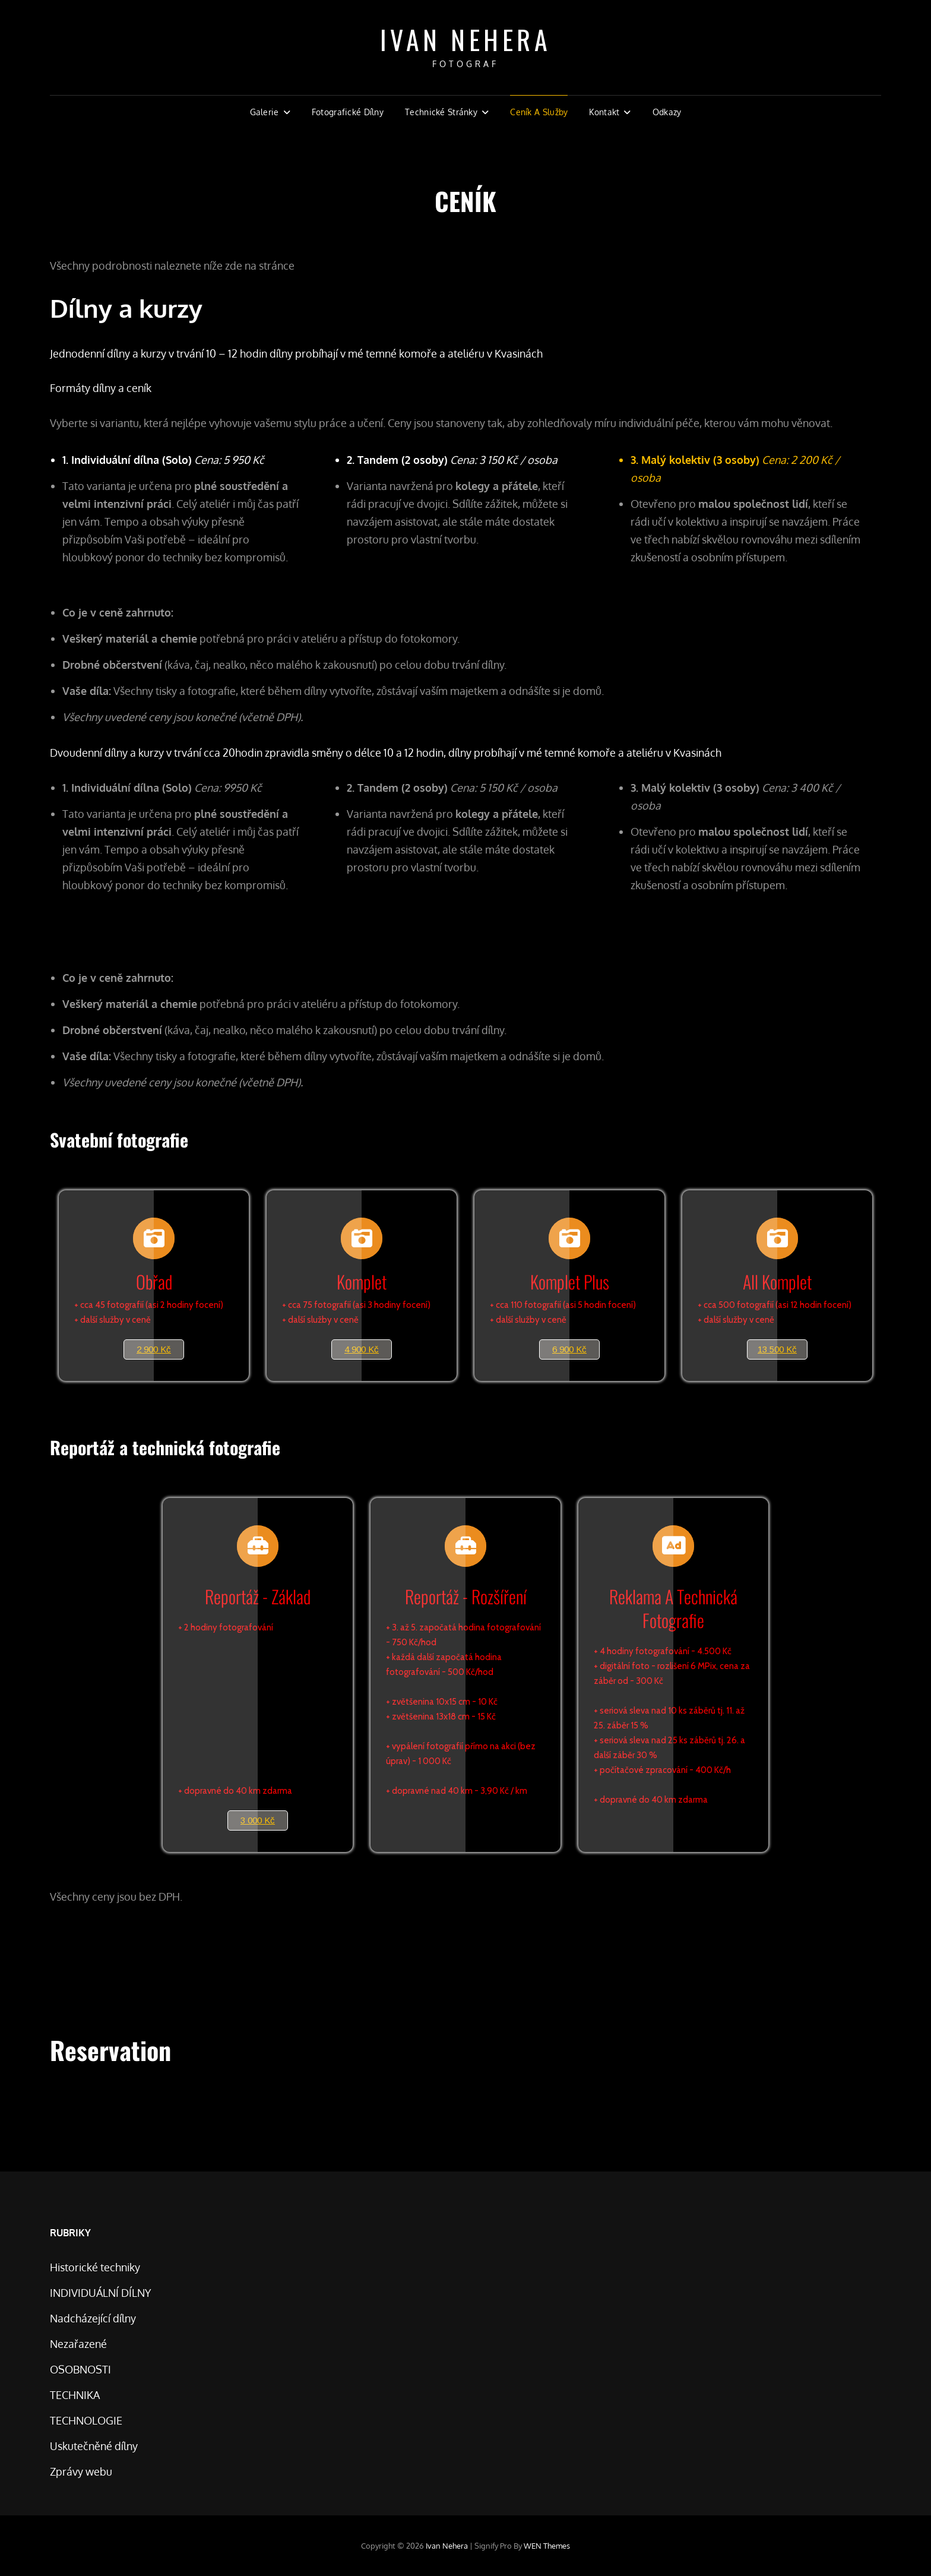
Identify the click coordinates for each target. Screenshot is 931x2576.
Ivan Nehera (466, 39)
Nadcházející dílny (93, 2318)
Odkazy (667, 112)
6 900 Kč (569, 1349)
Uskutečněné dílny (94, 2445)
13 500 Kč (777, 1349)
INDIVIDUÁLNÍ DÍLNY (100, 2292)
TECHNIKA (75, 2394)
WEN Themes (547, 2545)
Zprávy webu (81, 2471)
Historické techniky (95, 2267)
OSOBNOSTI (80, 2369)
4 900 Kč (361, 1349)
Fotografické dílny (348, 112)
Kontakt (604, 112)
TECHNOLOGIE (86, 2420)
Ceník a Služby (539, 112)
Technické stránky (441, 112)
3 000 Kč (257, 1820)
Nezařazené (78, 2343)
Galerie (264, 112)
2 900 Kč (154, 1349)
